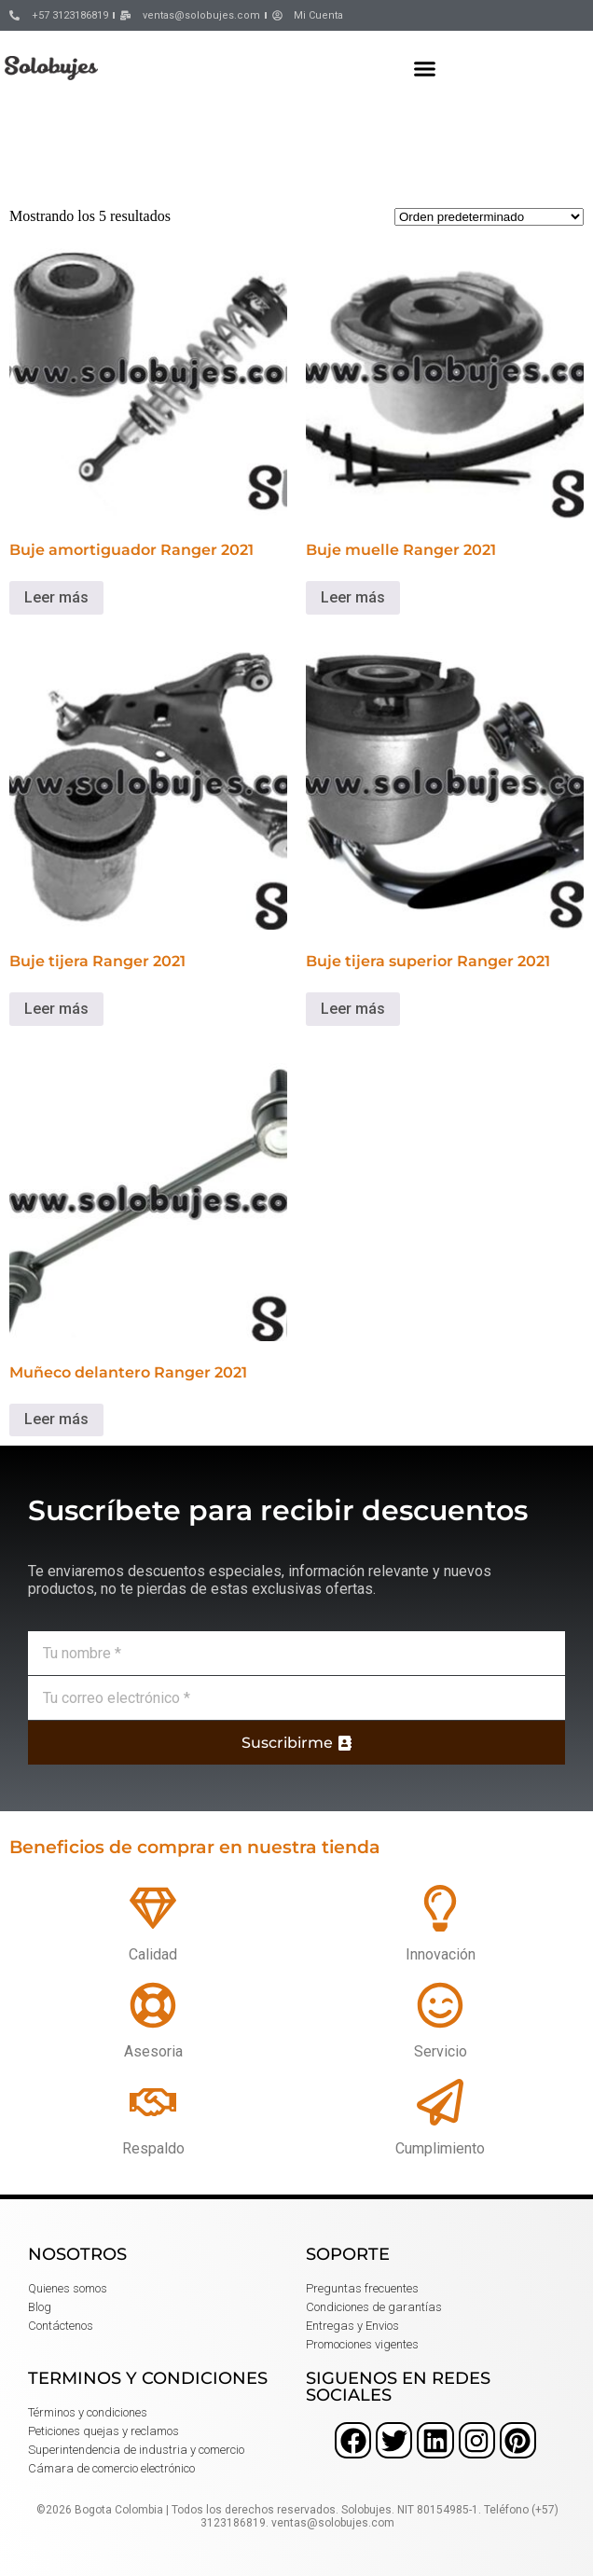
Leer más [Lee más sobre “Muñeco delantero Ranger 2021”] (56, 1419)
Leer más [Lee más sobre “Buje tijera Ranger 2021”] (56, 1009)
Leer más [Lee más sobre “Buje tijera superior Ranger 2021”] (353, 1009)
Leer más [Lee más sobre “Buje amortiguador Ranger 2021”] (56, 597)
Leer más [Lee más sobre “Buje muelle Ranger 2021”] (353, 597)
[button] (425, 68)
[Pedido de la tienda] (489, 217)
